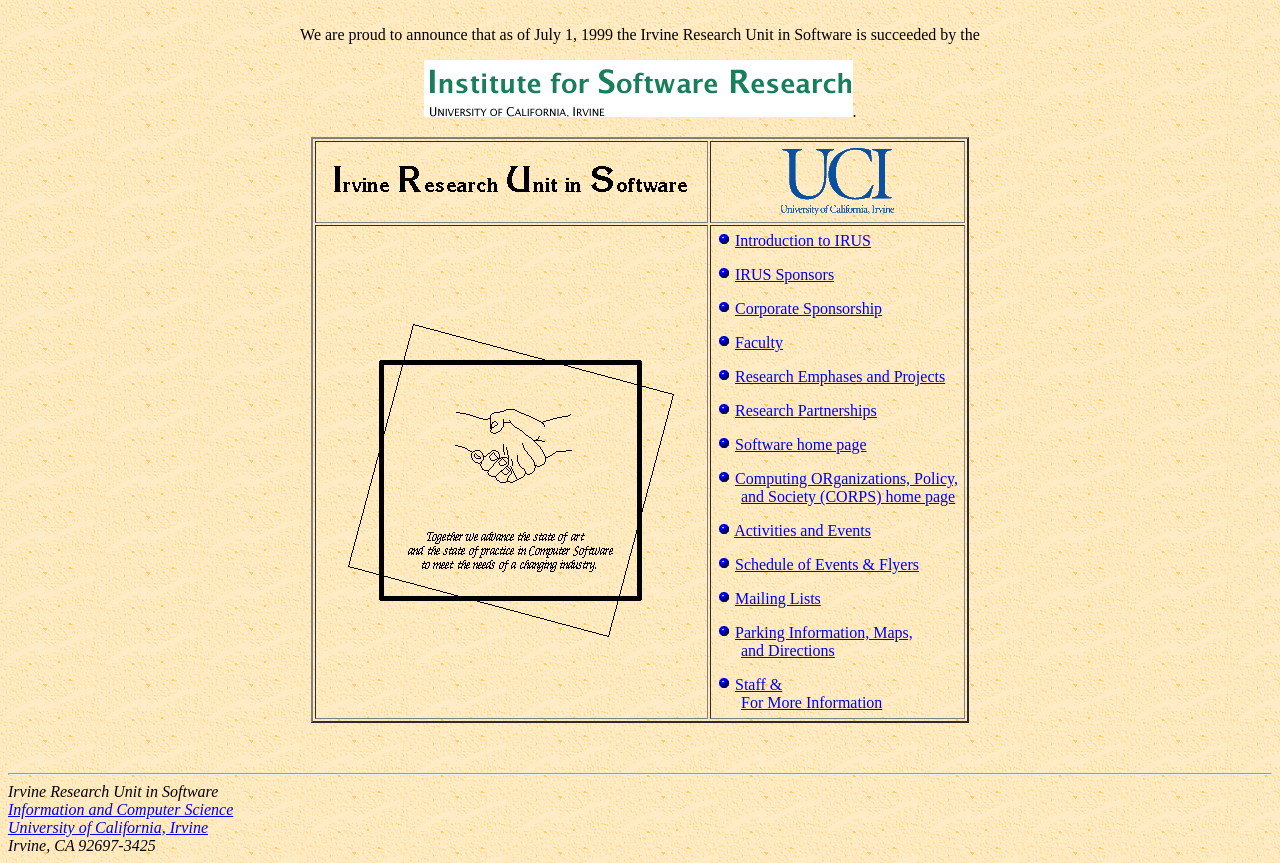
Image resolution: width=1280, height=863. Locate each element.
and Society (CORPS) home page (848, 496)
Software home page (801, 444)
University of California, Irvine (108, 827)
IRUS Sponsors (784, 274)
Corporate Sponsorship (808, 308)
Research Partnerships (806, 410)
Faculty (759, 342)
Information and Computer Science (120, 809)
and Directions (788, 650)
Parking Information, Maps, (824, 632)
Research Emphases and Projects (840, 376)
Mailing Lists (778, 598)
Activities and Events (802, 530)
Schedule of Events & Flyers (827, 564)
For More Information (811, 702)
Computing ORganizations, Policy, (846, 478)
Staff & (758, 684)
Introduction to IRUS (803, 240)
